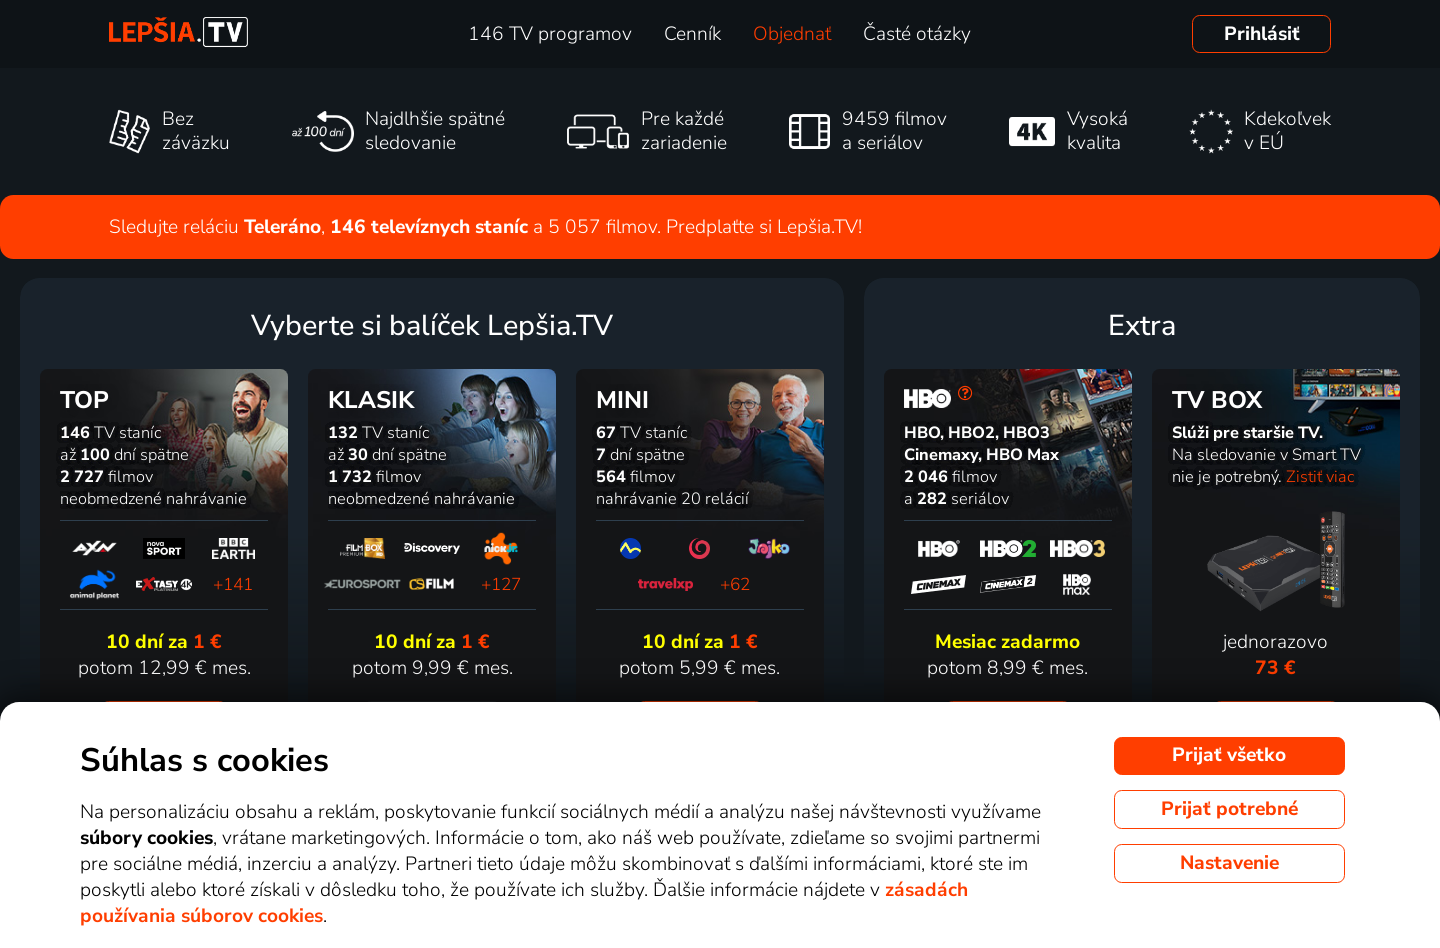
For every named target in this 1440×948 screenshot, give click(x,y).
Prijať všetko (1229, 755)
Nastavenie (1229, 863)
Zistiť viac (1320, 477)
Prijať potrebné (1229, 809)
